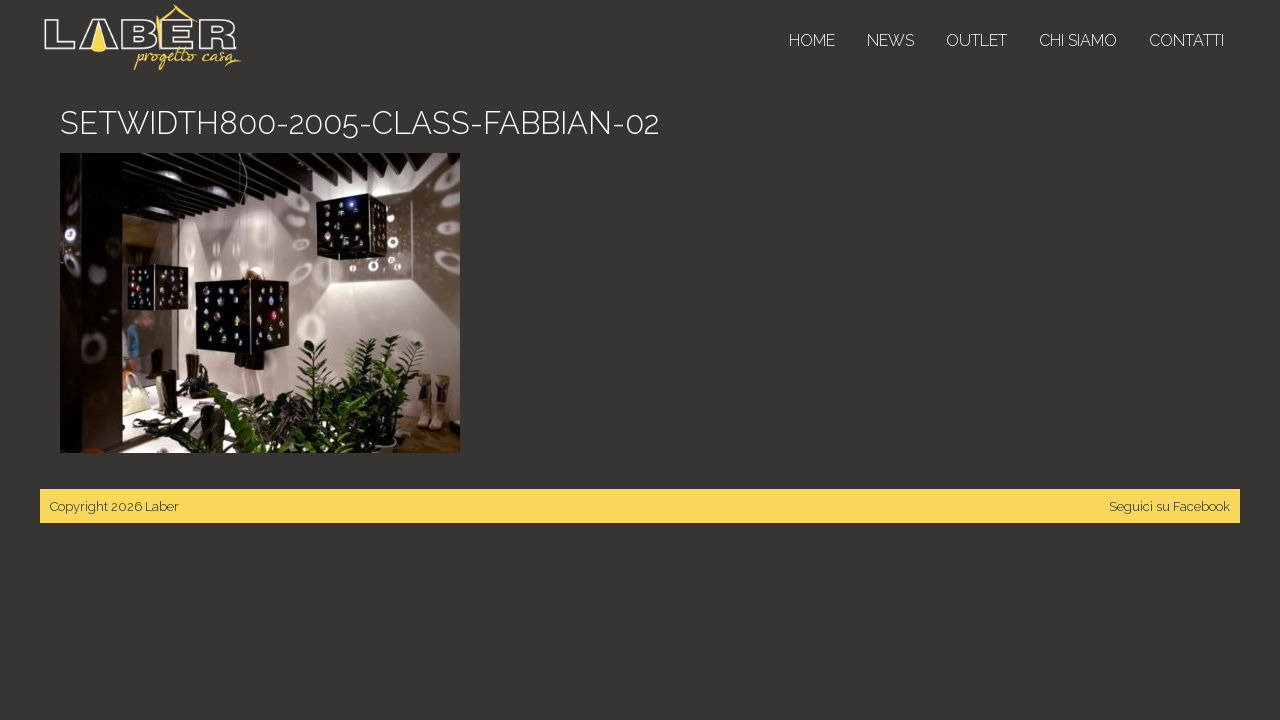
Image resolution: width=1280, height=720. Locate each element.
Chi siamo (1078, 40)
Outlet (976, 40)
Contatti (1186, 40)
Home (812, 40)
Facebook (1201, 506)
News (890, 40)
